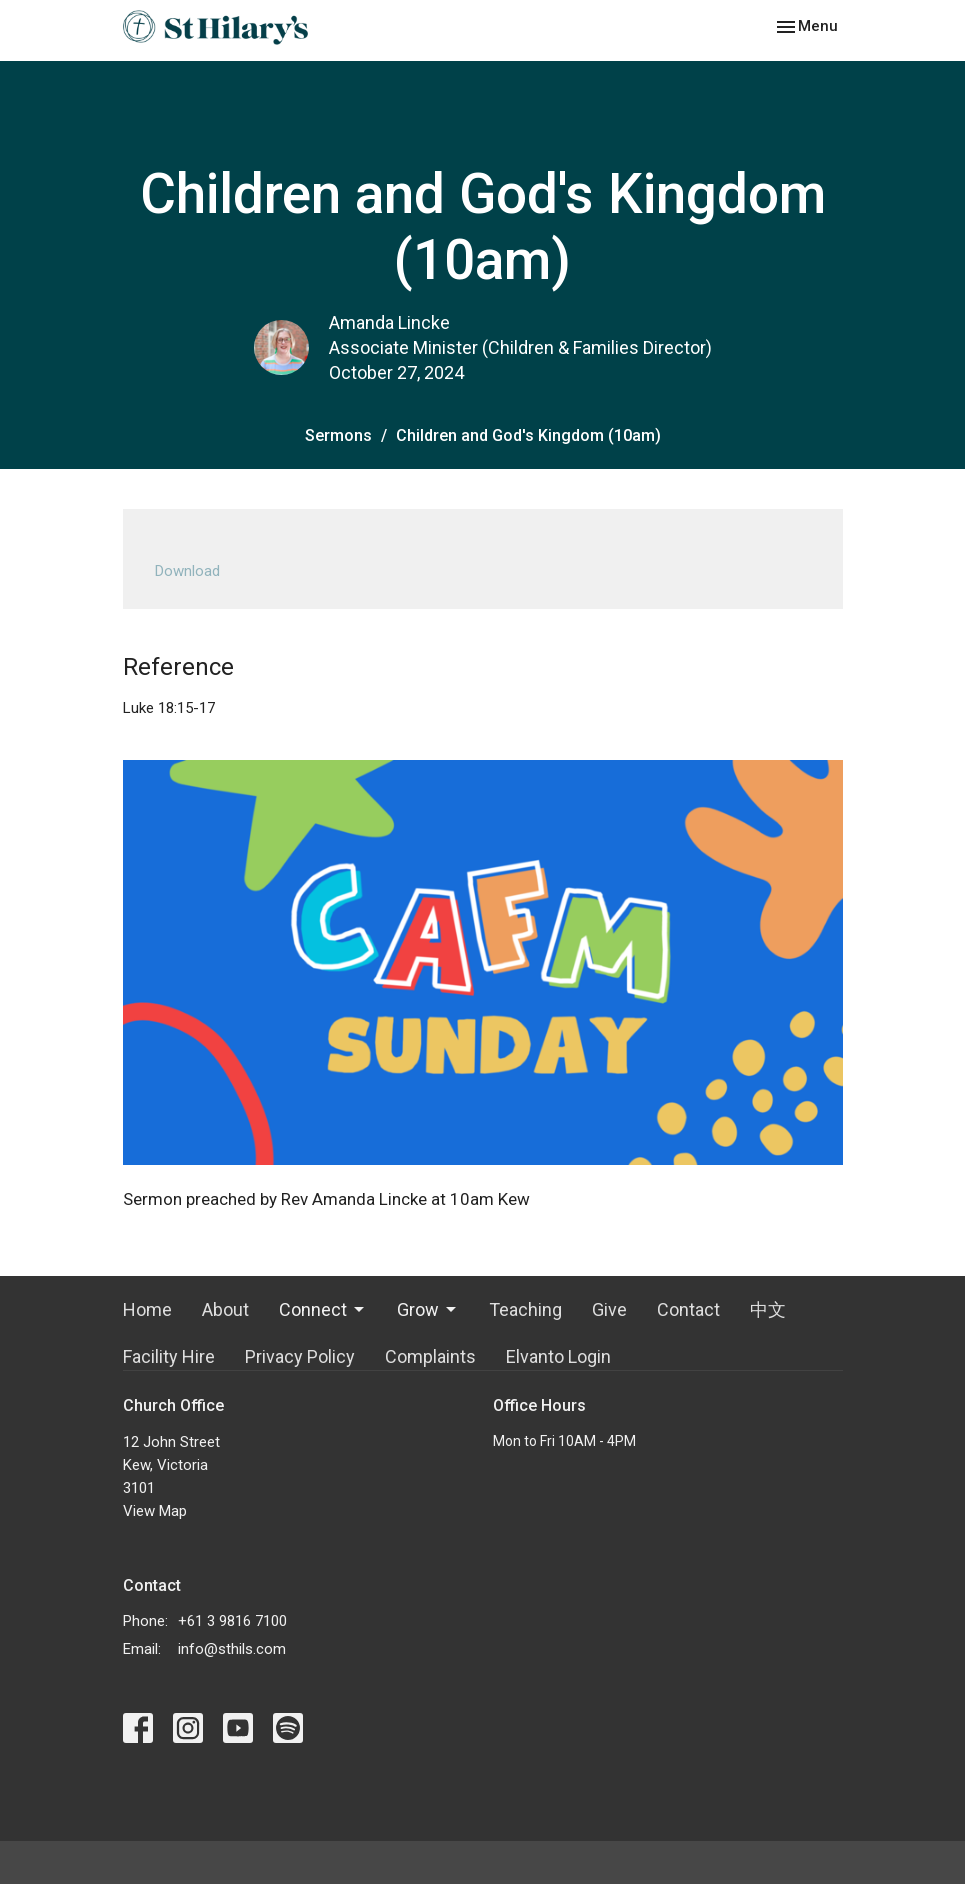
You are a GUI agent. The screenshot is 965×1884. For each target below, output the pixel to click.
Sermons (338, 435)
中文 (768, 1309)
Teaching (525, 1309)
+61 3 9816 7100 (232, 1621)
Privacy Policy (300, 1356)
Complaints (430, 1356)
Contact (688, 1309)
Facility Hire (169, 1356)
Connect (323, 1309)
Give (609, 1309)
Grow (428, 1309)
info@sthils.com (232, 1649)
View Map (155, 1511)
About (225, 1309)
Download (187, 571)
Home (147, 1309)
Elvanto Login (558, 1356)
